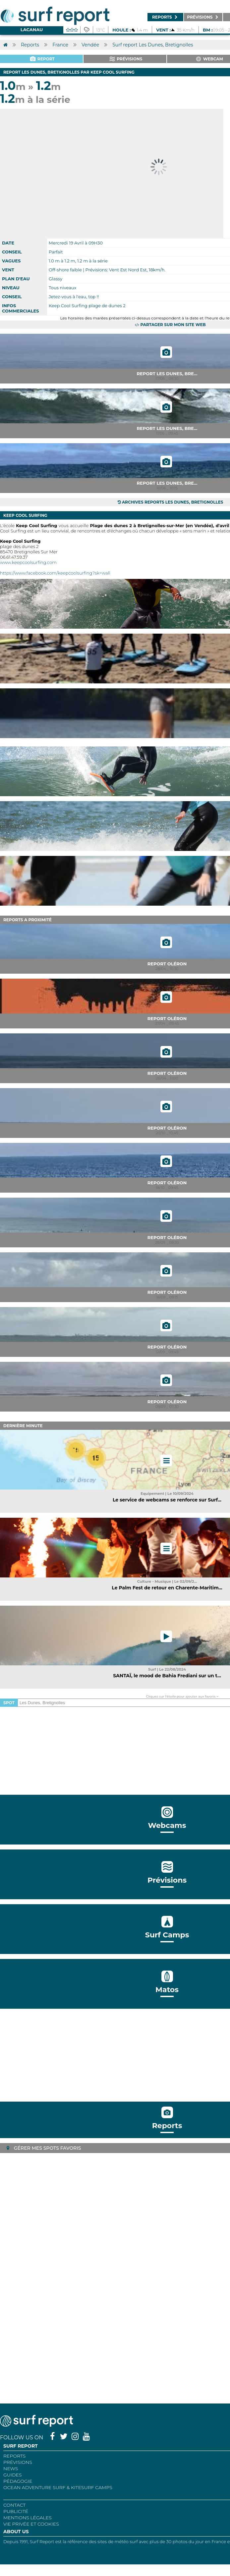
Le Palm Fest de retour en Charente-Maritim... (167, 1588)
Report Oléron (167, 963)
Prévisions (17, 2462)
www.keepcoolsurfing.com (28, 562)
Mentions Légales (27, 2518)
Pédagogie (17, 2481)
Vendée (90, 45)
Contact (14, 2505)
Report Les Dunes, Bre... (167, 373)
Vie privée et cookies (31, 2524)
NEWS (10, 2469)
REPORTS (14, 2456)
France (60, 45)
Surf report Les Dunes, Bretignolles (152, 45)
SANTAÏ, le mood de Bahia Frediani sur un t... (167, 1676)
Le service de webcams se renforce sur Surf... (167, 1500)
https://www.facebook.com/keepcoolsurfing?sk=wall (55, 573)
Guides (12, 2475)
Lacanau (32, 29)
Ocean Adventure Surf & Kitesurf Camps (57, 2487)
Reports (30, 45)
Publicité (15, 2511)
